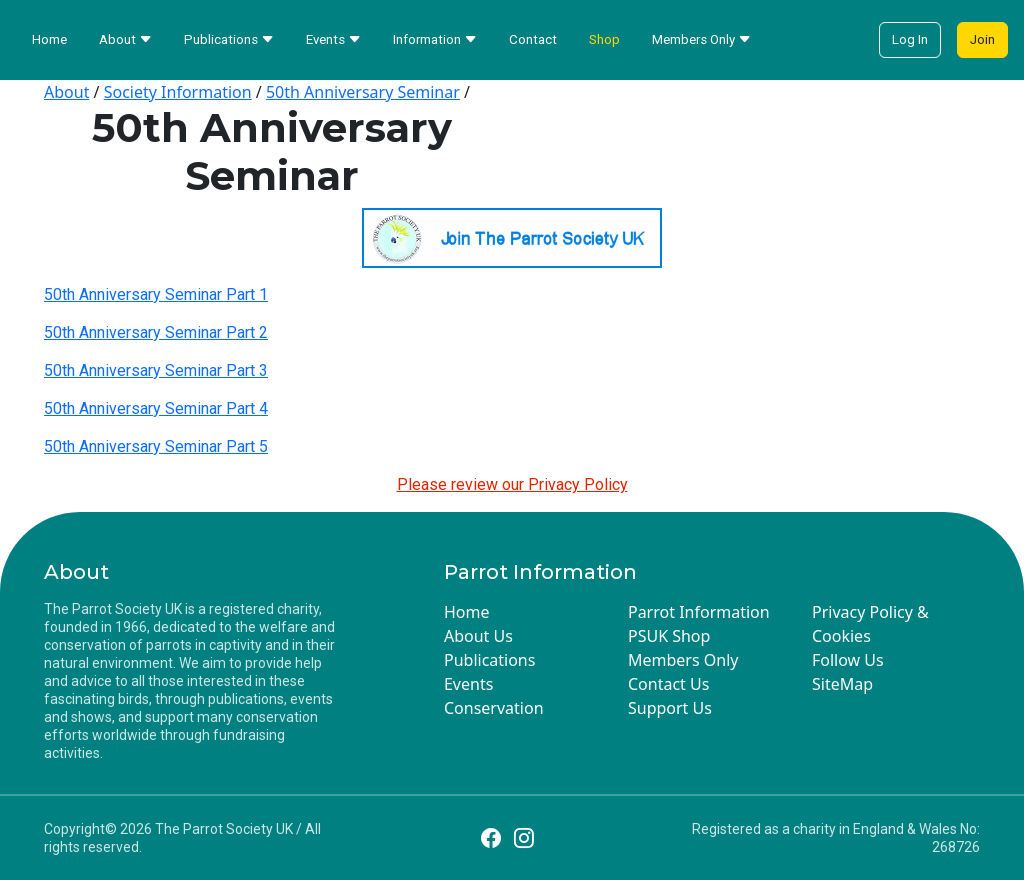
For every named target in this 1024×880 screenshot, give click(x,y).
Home (49, 39)
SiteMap (842, 684)
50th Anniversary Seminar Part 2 (156, 332)
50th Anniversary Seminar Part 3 (156, 370)
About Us (478, 636)
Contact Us (668, 684)
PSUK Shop (669, 636)
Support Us (670, 708)
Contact (533, 39)
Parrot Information (699, 612)
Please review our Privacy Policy (512, 484)
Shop (604, 39)
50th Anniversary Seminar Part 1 (156, 294)
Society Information (178, 92)
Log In (910, 39)
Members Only (683, 660)
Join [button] (982, 39)
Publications (489, 660)
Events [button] (333, 39)
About (66, 92)
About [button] (125, 39)
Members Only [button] (701, 39)
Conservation (494, 708)
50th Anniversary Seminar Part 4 (156, 408)
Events (468, 684)
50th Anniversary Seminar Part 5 (156, 446)
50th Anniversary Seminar (363, 92)
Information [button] (435, 39)
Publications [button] (229, 39)
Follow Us (848, 660)
